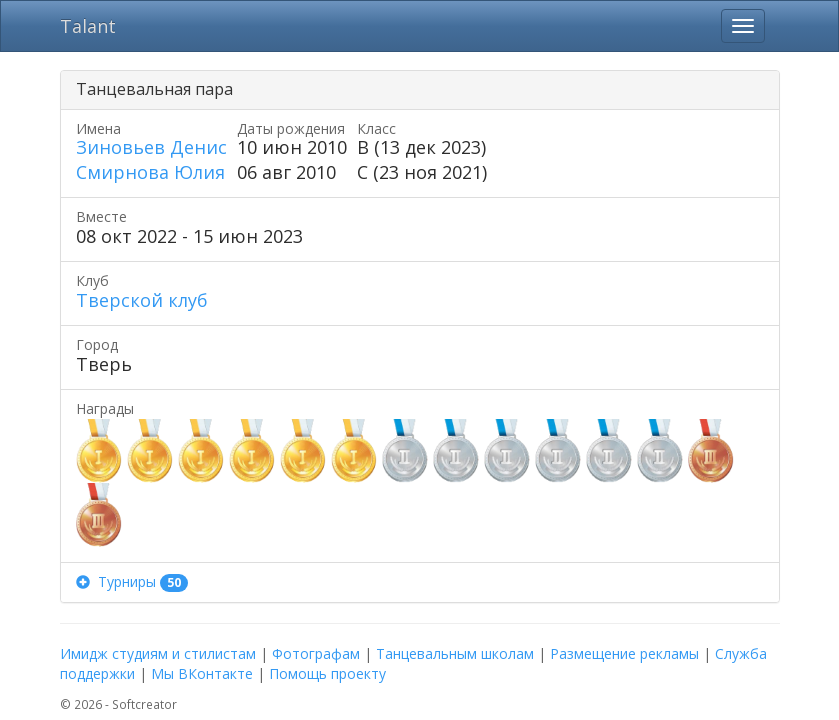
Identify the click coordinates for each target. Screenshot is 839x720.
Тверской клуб (142, 300)
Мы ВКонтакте (202, 673)
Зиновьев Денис (151, 147)
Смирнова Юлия (150, 172)
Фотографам (316, 653)
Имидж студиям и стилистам (158, 653)
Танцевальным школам (455, 653)
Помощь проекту (327, 673)
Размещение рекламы (624, 653)
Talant (88, 26)
